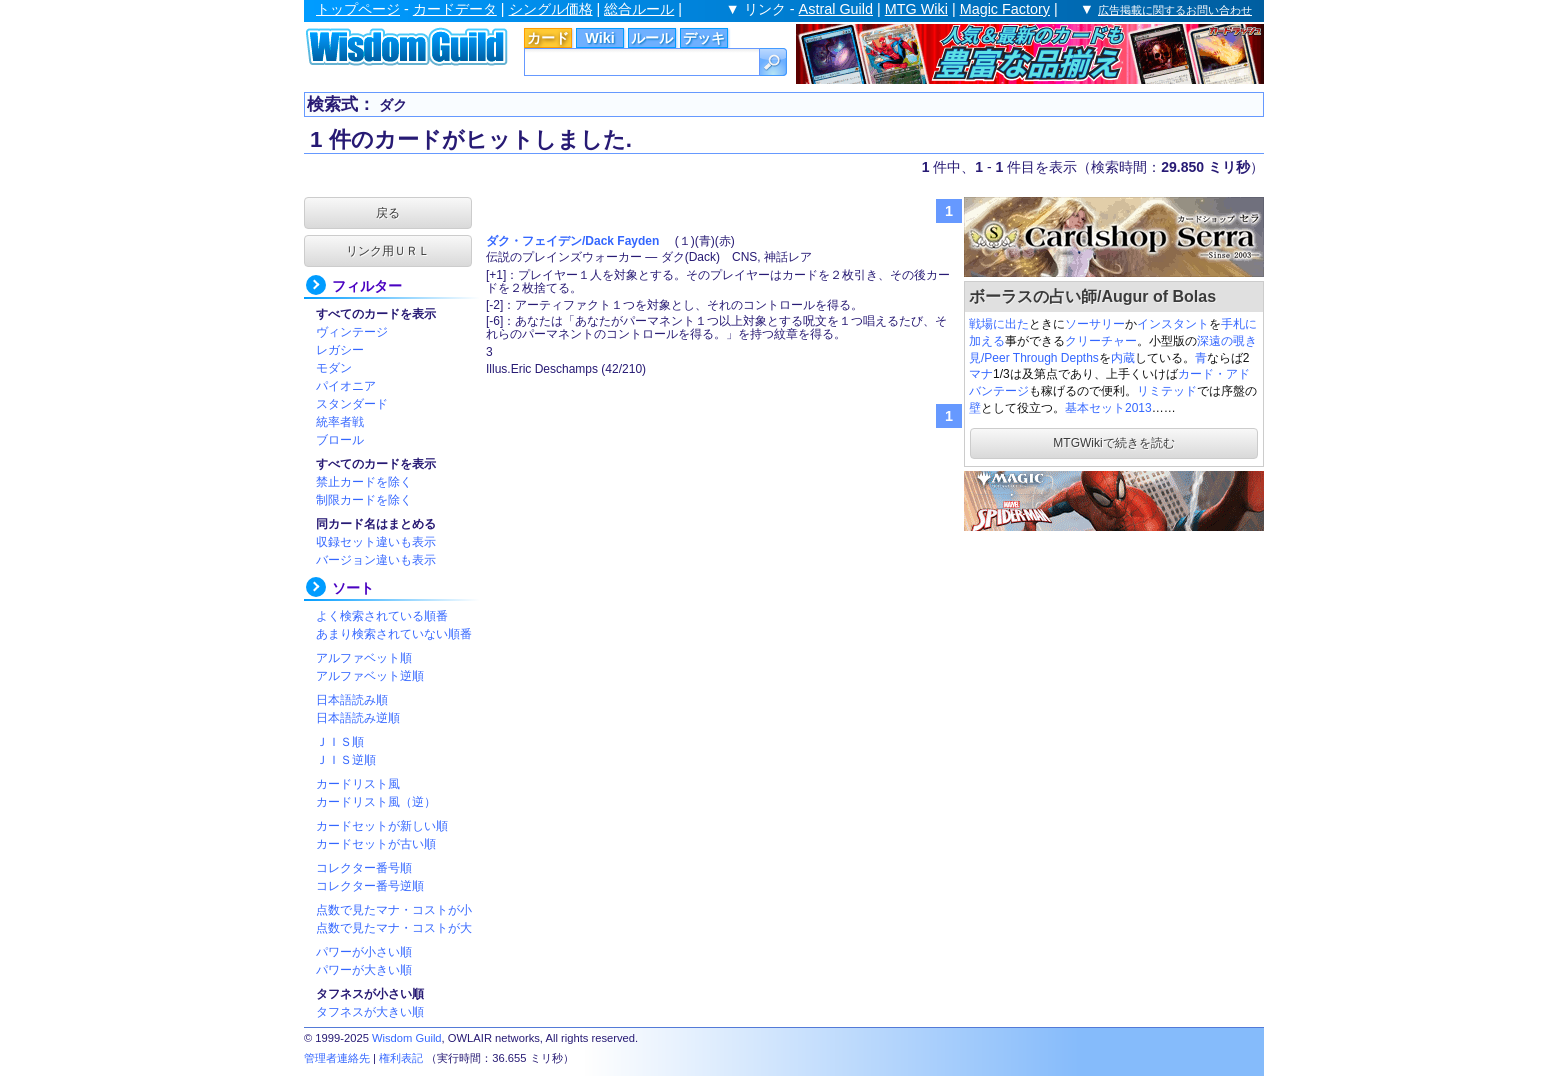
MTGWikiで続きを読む (1113, 443)
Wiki (599, 38)
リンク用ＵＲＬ (388, 251)
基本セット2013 (1108, 408)
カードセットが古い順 (376, 844)
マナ (981, 374)
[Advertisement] (1114, 660)
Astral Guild (836, 9)
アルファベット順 (364, 658)
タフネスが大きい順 (370, 1012)
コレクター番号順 (364, 868)
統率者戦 (340, 422)
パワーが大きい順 (364, 970)
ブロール (340, 440)
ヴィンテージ (352, 332)
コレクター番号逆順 (370, 886)
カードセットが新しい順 (382, 826)
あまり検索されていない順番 (394, 634)
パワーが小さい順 (364, 952)
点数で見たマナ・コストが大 (394, 928)
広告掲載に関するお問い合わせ (1175, 10)
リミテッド (1167, 391)
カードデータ (455, 9)
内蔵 (1123, 358)
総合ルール (639, 9)
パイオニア (346, 386)
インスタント (1173, 324)
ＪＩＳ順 (340, 742)
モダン (334, 368)
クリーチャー (1101, 341)
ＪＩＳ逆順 (346, 760)
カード (548, 38)
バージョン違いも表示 (376, 560)
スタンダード (352, 404)
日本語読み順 (352, 700)
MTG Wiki (916, 9)
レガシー (340, 350)
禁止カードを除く (364, 482)
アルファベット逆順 (370, 676)
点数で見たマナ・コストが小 (394, 910)
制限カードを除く (364, 500)
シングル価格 (551, 9)
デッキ (704, 38)
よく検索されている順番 (382, 616)
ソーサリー (1095, 324)
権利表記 (401, 1058)
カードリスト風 (358, 784)
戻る (388, 213)
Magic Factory (1005, 9)
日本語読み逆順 (358, 718)
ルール (652, 38)
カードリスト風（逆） (376, 802)
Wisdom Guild (407, 1038)
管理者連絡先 (337, 1058)
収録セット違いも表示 (376, 542)
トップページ (358, 9)
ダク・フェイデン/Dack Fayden (572, 241)
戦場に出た (999, 324)
